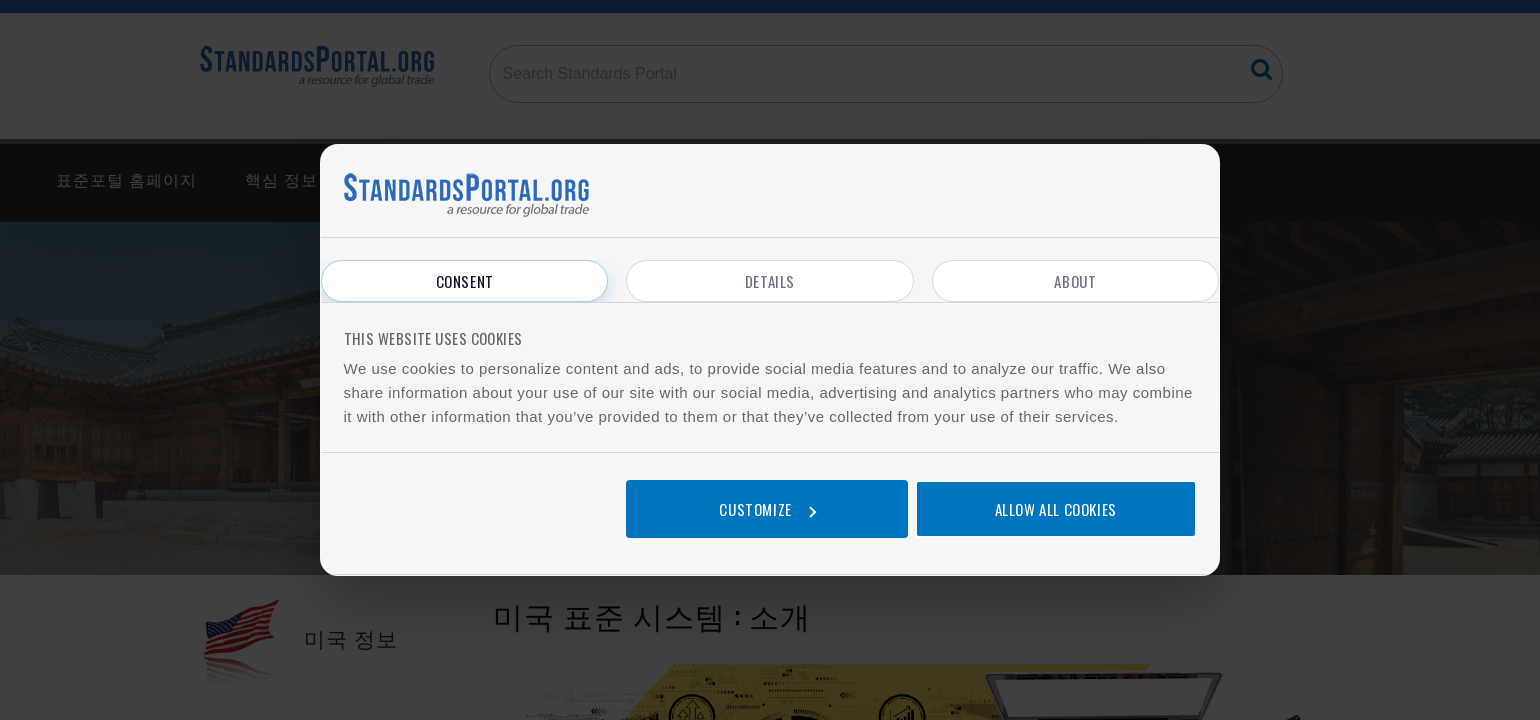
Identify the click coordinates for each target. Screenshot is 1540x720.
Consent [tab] (465, 281)
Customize (767, 509)
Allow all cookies (1056, 509)
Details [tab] (770, 281)
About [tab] (1075, 281)
